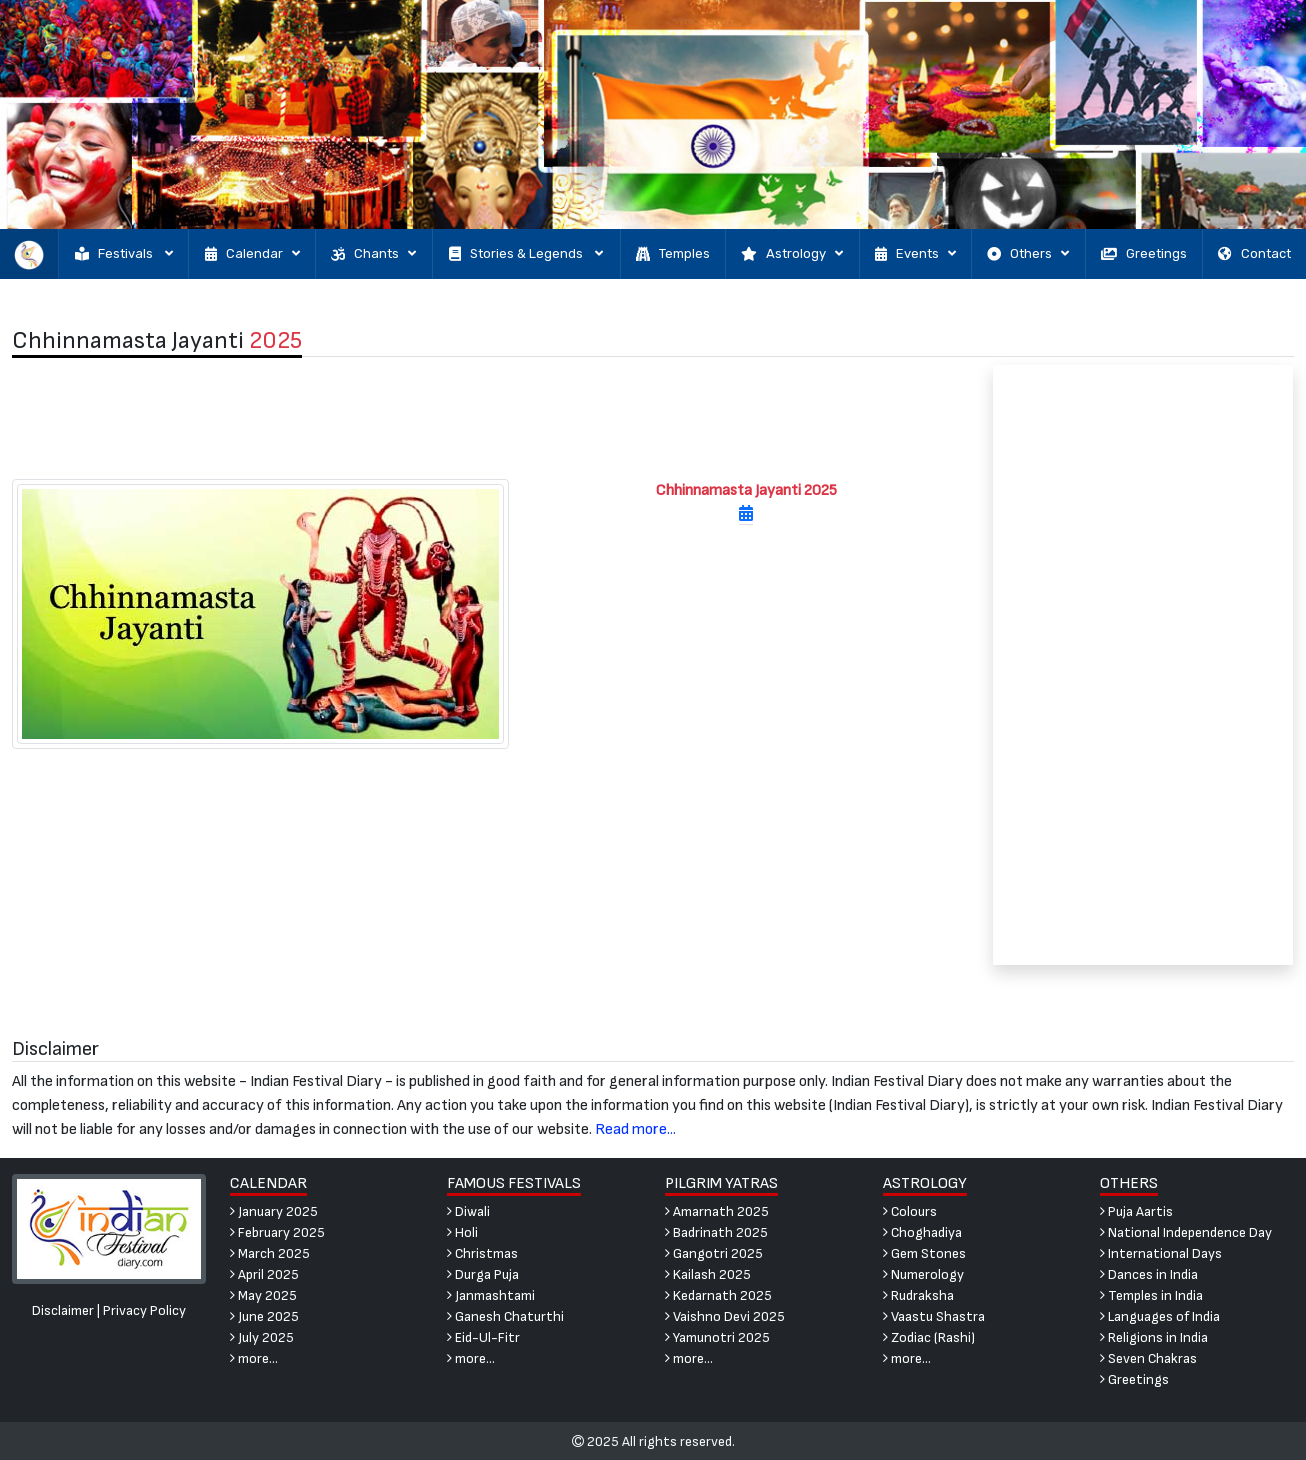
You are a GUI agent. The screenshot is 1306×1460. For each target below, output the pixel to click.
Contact (1254, 254)
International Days (1161, 1253)
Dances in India (1149, 1274)
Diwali (468, 1211)
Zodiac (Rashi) (929, 1337)
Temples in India (1151, 1295)
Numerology (923, 1274)
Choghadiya (922, 1232)
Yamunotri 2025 (717, 1337)
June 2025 (264, 1316)
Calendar (252, 254)
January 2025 (274, 1211)
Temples (673, 254)
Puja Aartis (1136, 1211)
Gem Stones (924, 1253)
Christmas (482, 1253)
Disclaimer (63, 1310)
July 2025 (262, 1337)
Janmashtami (491, 1295)
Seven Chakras (1148, 1358)
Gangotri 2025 (714, 1253)
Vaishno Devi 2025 (725, 1316)
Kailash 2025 (708, 1274)
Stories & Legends (526, 254)
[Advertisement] (490, 418)
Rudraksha (918, 1295)
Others (1028, 254)
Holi (462, 1232)
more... (254, 1358)
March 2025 (270, 1253)
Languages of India (1160, 1316)
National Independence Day (1186, 1232)
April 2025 (264, 1274)
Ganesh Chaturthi (505, 1316)
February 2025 (277, 1232)
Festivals (124, 254)
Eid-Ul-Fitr (483, 1337)
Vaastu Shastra (934, 1316)
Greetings (1144, 254)
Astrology (792, 254)
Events (915, 254)
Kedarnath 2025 (718, 1295)
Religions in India (1154, 1337)
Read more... (635, 1129)
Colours (910, 1211)
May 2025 (263, 1295)
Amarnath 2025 (717, 1211)
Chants (373, 254)
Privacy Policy (144, 1310)
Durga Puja (483, 1274)
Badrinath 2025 (716, 1232)
